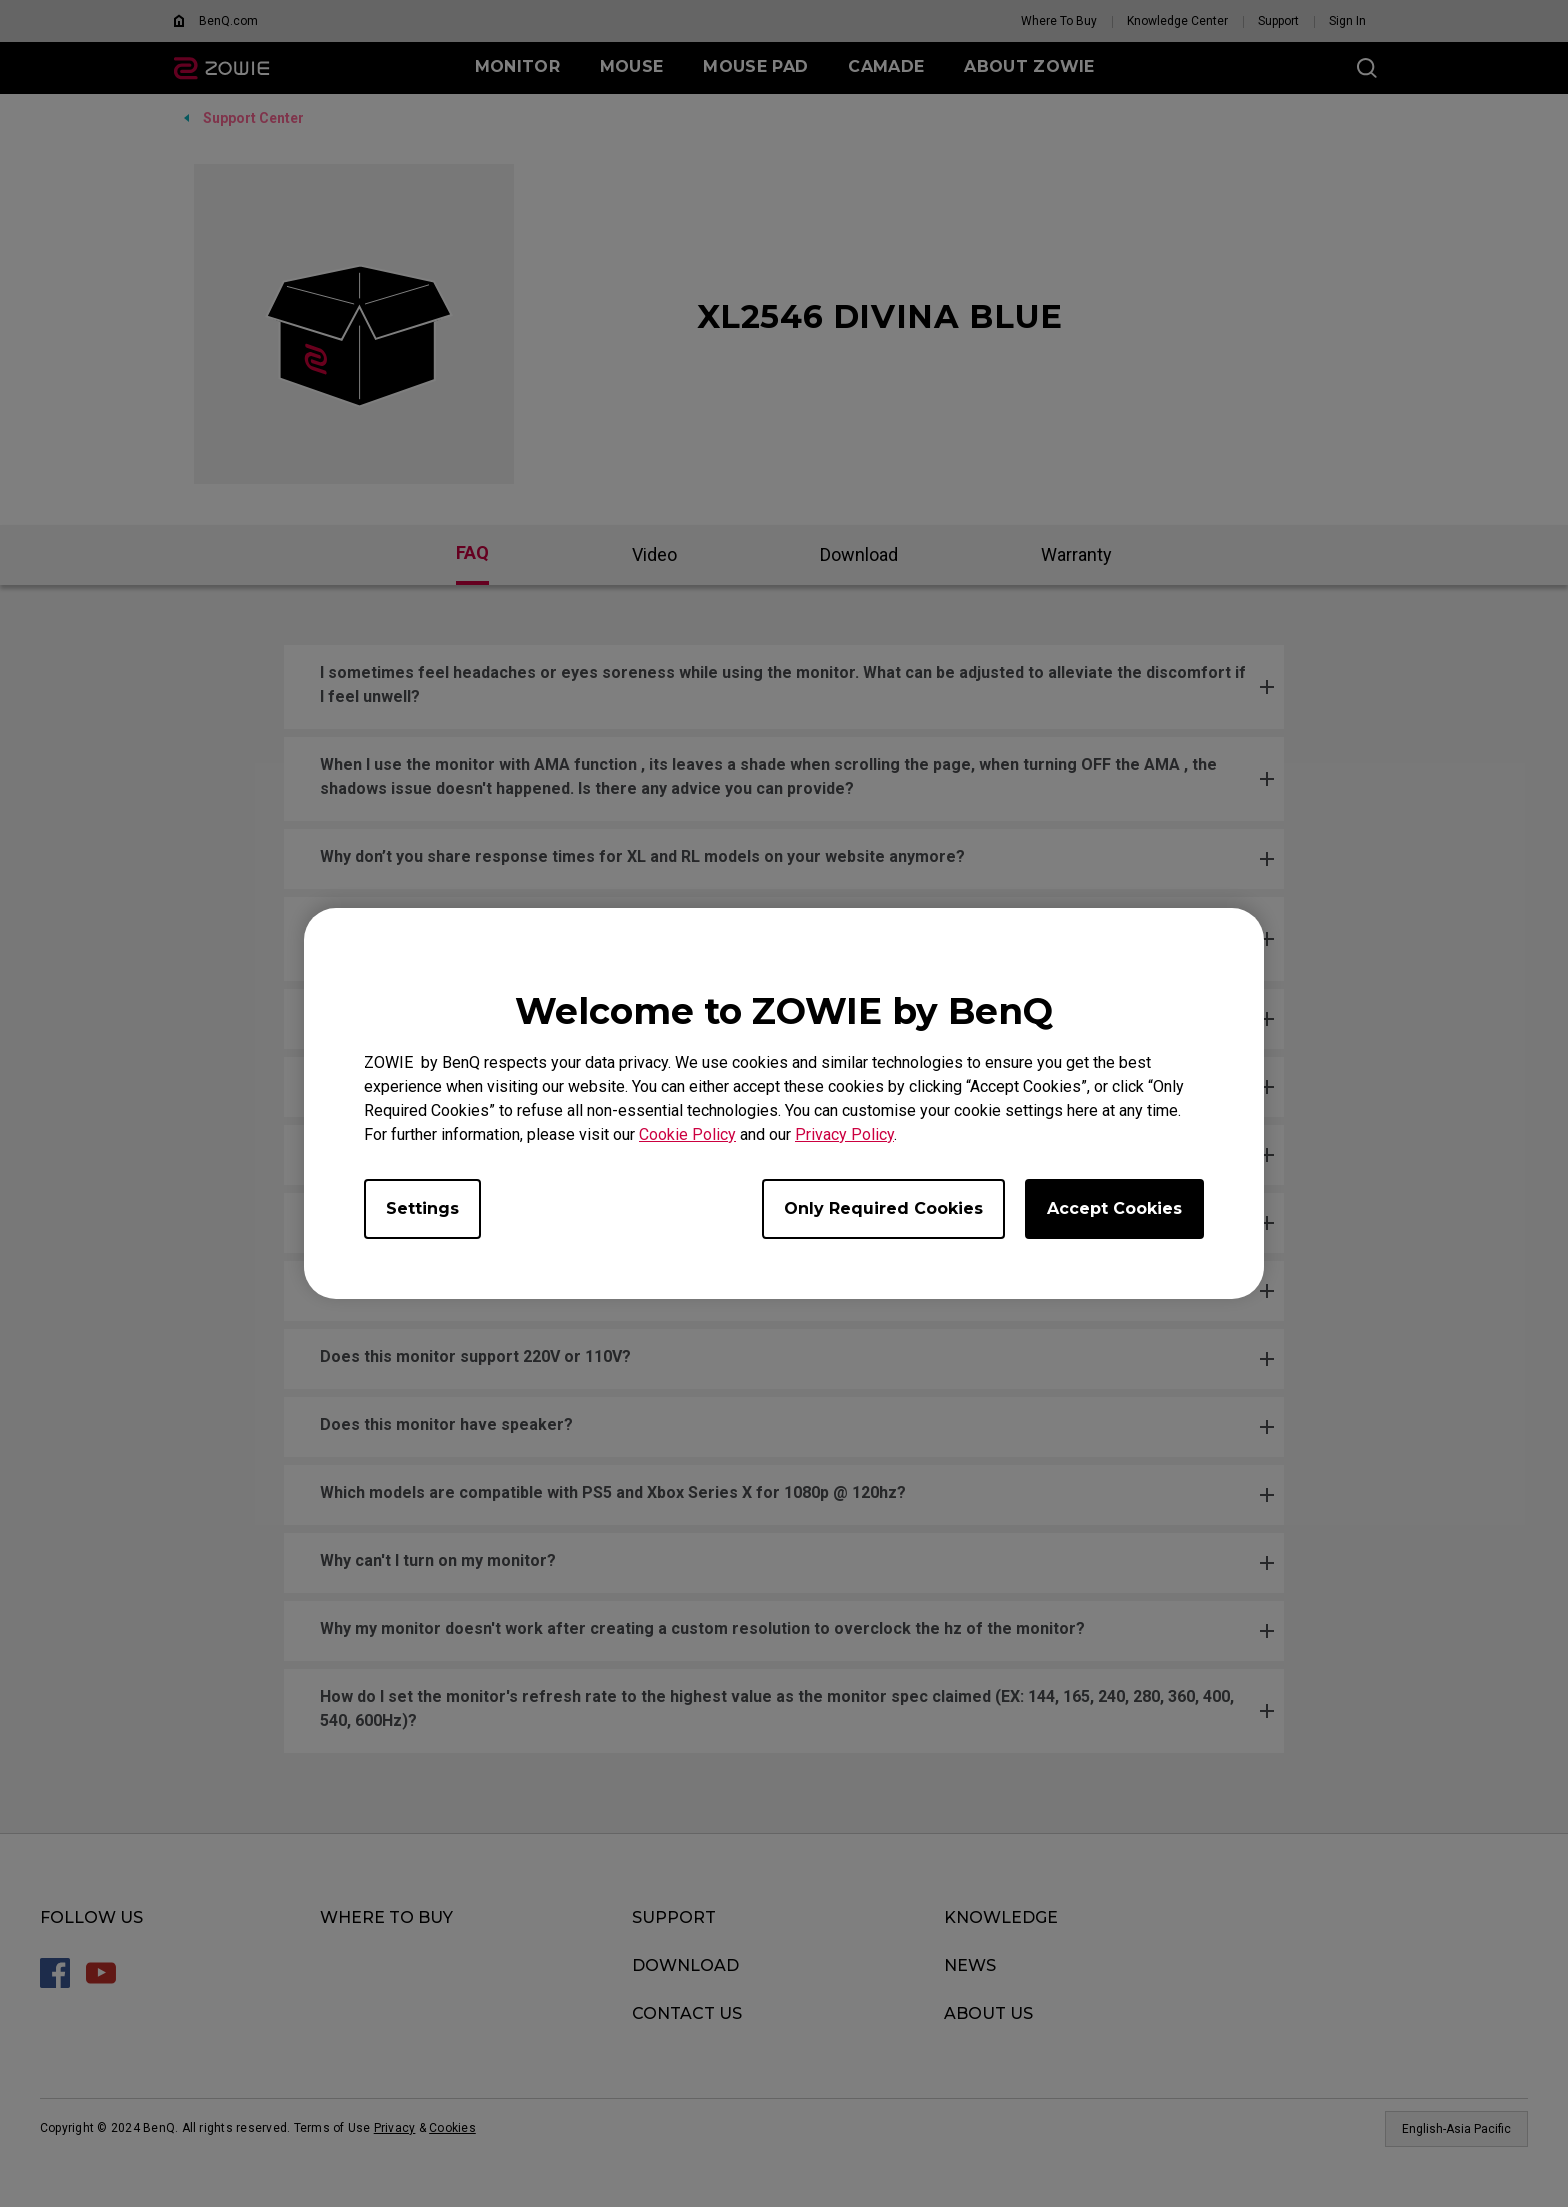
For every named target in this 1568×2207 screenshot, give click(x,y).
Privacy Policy (844, 1134)
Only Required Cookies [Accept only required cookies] (883, 1208)
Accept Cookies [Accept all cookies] (1114, 1208)
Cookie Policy (687, 1134)
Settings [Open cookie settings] (422, 1208)
